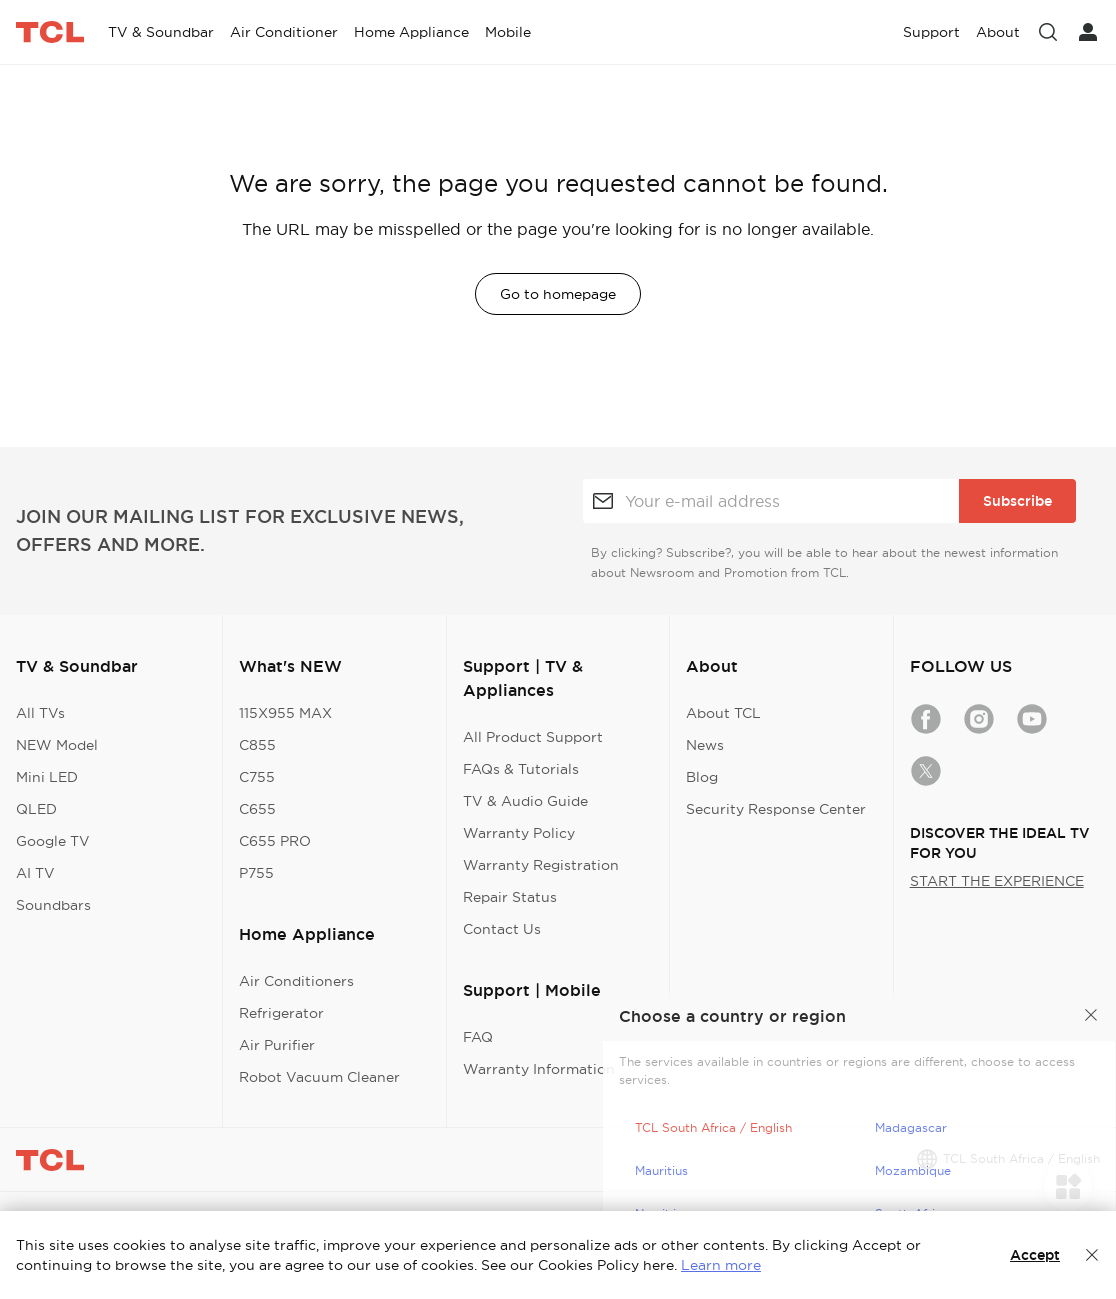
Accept (1035, 1255)
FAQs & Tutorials (521, 769)
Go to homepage (558, 294)
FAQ (478, 1037)
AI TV (35, 873)
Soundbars (53, 905)
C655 (257, 809)
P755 (256, 873)
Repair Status (510, 897)
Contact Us (502, 929)
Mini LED (47, 777)
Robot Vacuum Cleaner (319, 1077)
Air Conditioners (296, 981)
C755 (257, 777)
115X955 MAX (285, 713)
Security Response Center (776, 809)
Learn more (721, 1265)
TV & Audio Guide (525, 801)
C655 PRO (275, 841)
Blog (702, 777)
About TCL (723, 713)
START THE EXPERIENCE (997, 881)
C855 (257, 745)
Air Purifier (277, 1045)
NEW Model (57, 745)
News (705, 745)
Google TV (53, 841)
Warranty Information (539, 1069)
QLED (36, 809)
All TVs (40, 713)
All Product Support (533, 737)
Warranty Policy (519, 833)
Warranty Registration (541, 865)
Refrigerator (281, 1013)
